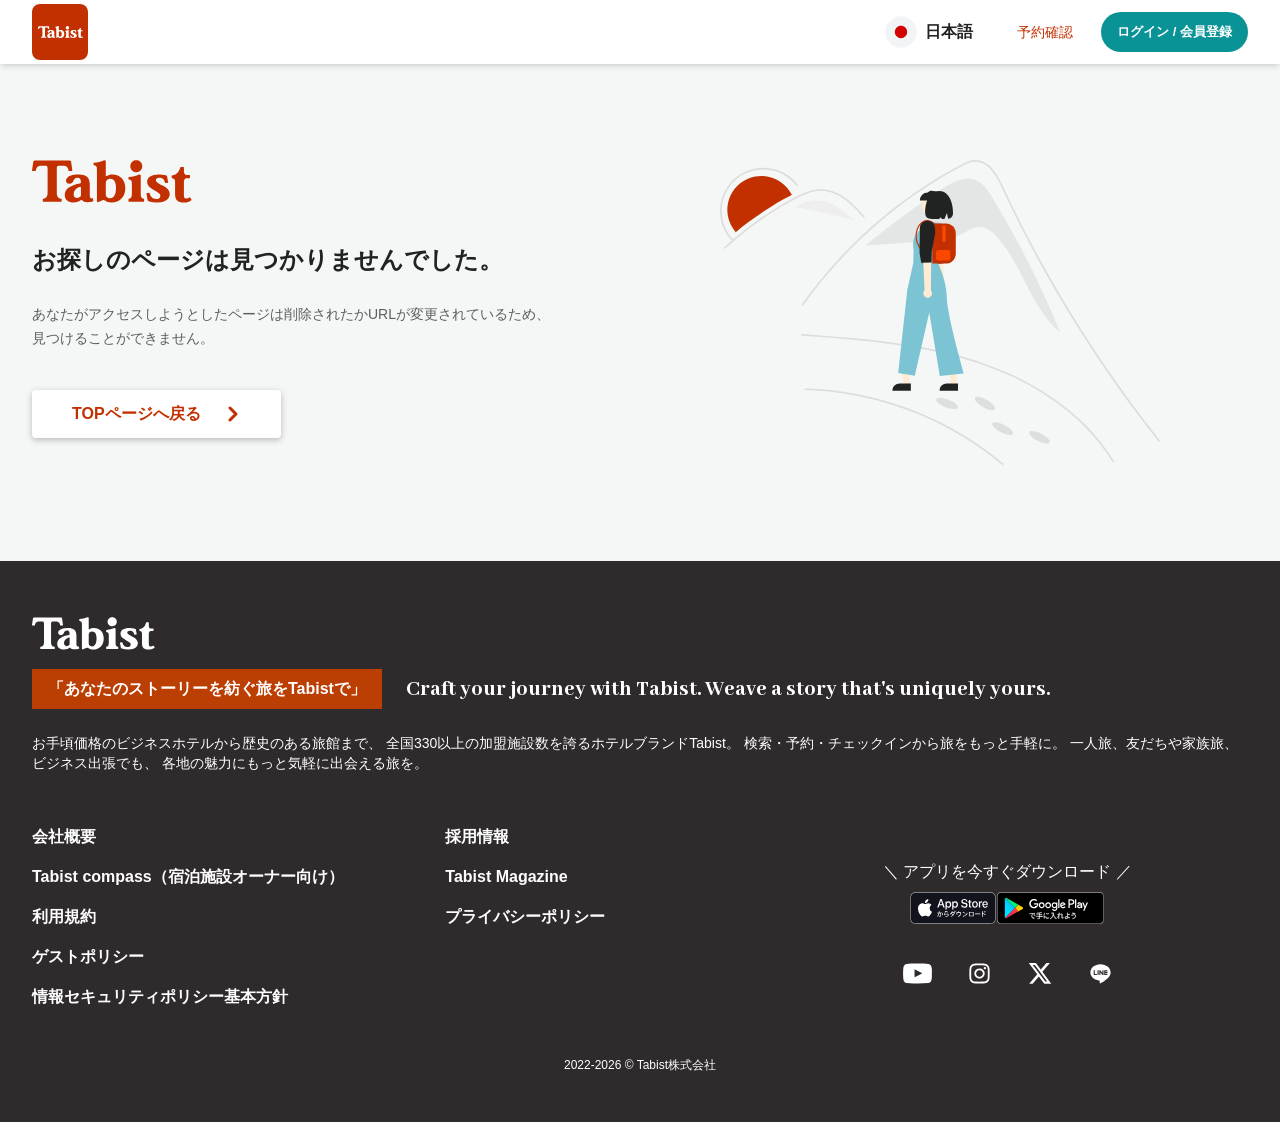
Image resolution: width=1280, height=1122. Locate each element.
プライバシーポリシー (525, 916)
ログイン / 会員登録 (1174, 31)
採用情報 (477, 836)
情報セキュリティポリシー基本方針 (160, 996)
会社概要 (64, 836)
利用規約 (64, 916)
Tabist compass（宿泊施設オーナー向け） (188, 876)
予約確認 (1045, 32)
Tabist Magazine (506, 876)
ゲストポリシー (88, 956)
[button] (935, 32)
